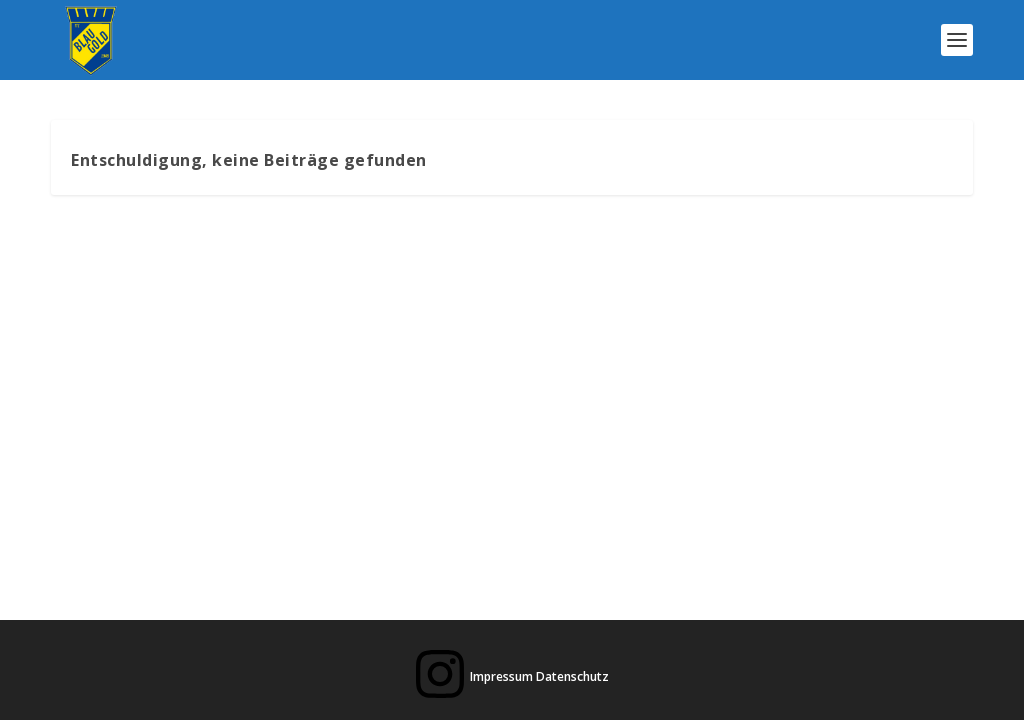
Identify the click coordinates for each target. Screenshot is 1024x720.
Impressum (501, 676)
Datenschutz (572, 676)
